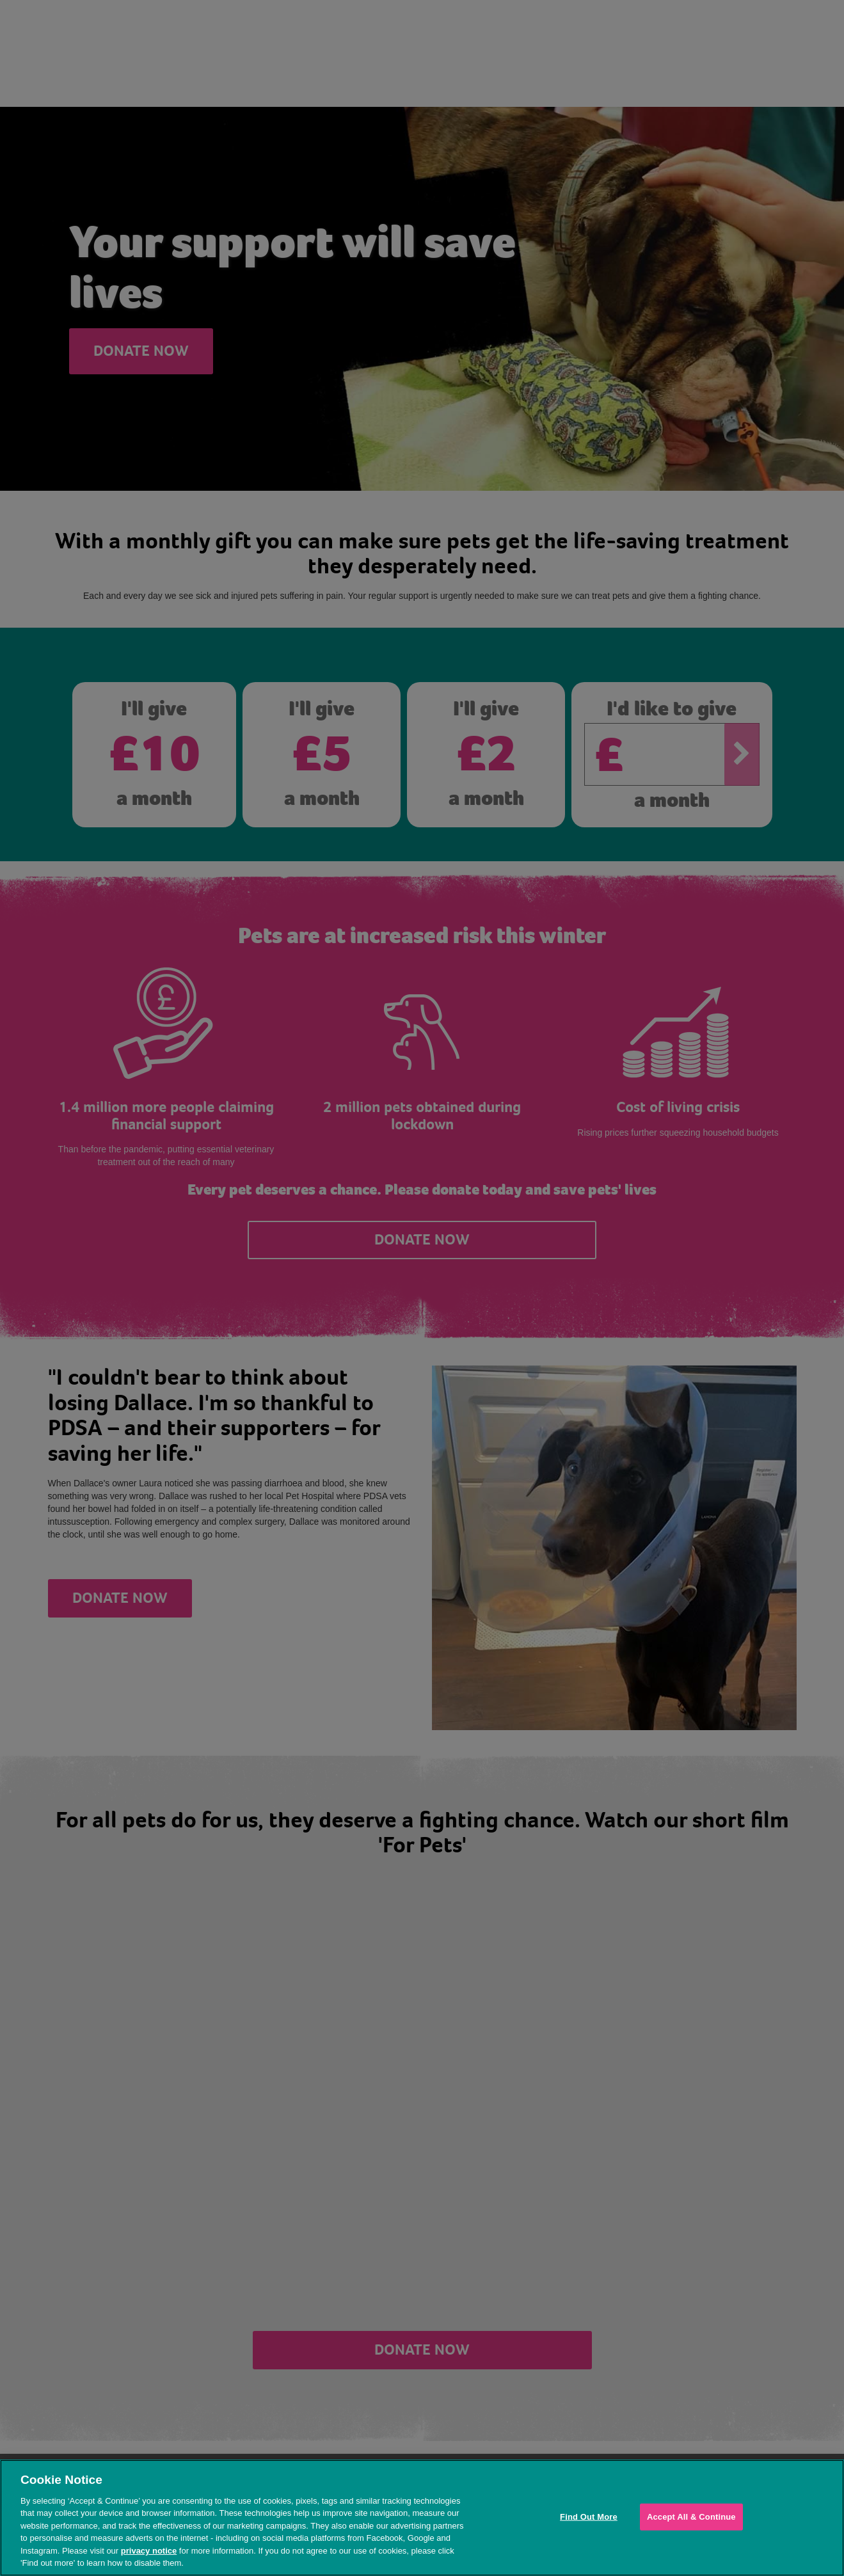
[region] (422, 2518)
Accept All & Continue (691, 2517)
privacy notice (149, 2551)
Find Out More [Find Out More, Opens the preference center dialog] (588, 2517)
